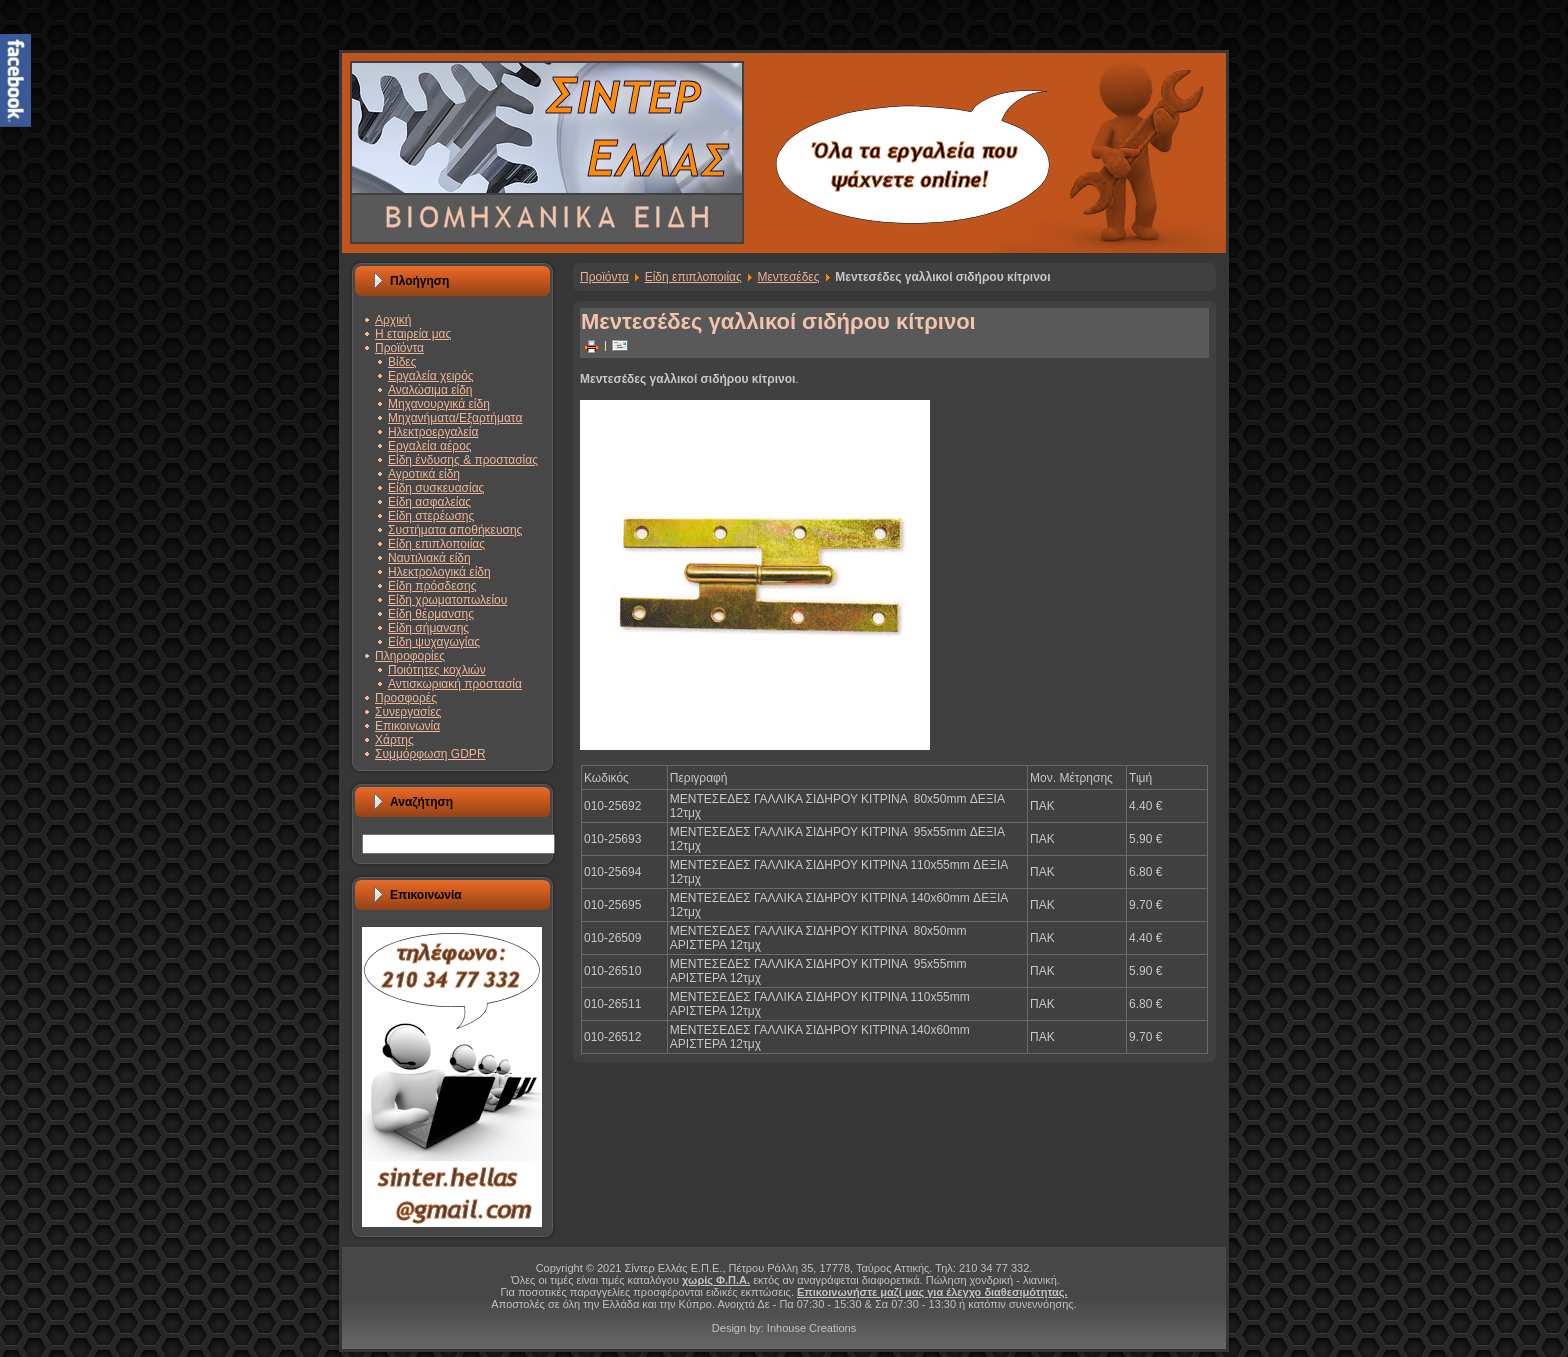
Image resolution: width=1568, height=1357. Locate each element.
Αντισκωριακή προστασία (455, 684)
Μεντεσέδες (788, 277)
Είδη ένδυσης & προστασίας (463, 460)
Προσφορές (406, 698)
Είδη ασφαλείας (429, 502)
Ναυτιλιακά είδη (429, 558)
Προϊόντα (399, 348)
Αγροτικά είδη (424, 474)
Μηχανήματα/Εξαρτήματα (455, 418)
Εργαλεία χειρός (431, 376)
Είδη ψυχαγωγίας (434, 642)
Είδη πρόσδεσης (432, 586)
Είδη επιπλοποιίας (436, 544)
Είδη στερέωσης (431, 516)
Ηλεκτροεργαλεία (433, 432)
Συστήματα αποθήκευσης (455, 530)
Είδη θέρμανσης (431, 614)
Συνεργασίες (408, 712)
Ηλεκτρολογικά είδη (439, 572)
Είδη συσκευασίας (436, 488)
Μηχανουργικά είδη (439, 404)
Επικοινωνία (407, 726)
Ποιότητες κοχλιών (437, 670)
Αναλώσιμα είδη (430, 390)
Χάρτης (394, 740)
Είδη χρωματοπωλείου (447, 600)
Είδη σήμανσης (428, 628)
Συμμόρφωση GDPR (430, 754)
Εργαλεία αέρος (430, 446)
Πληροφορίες (410, 656)
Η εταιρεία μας (413, 334)
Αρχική (393, 320)
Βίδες (402, 362)
